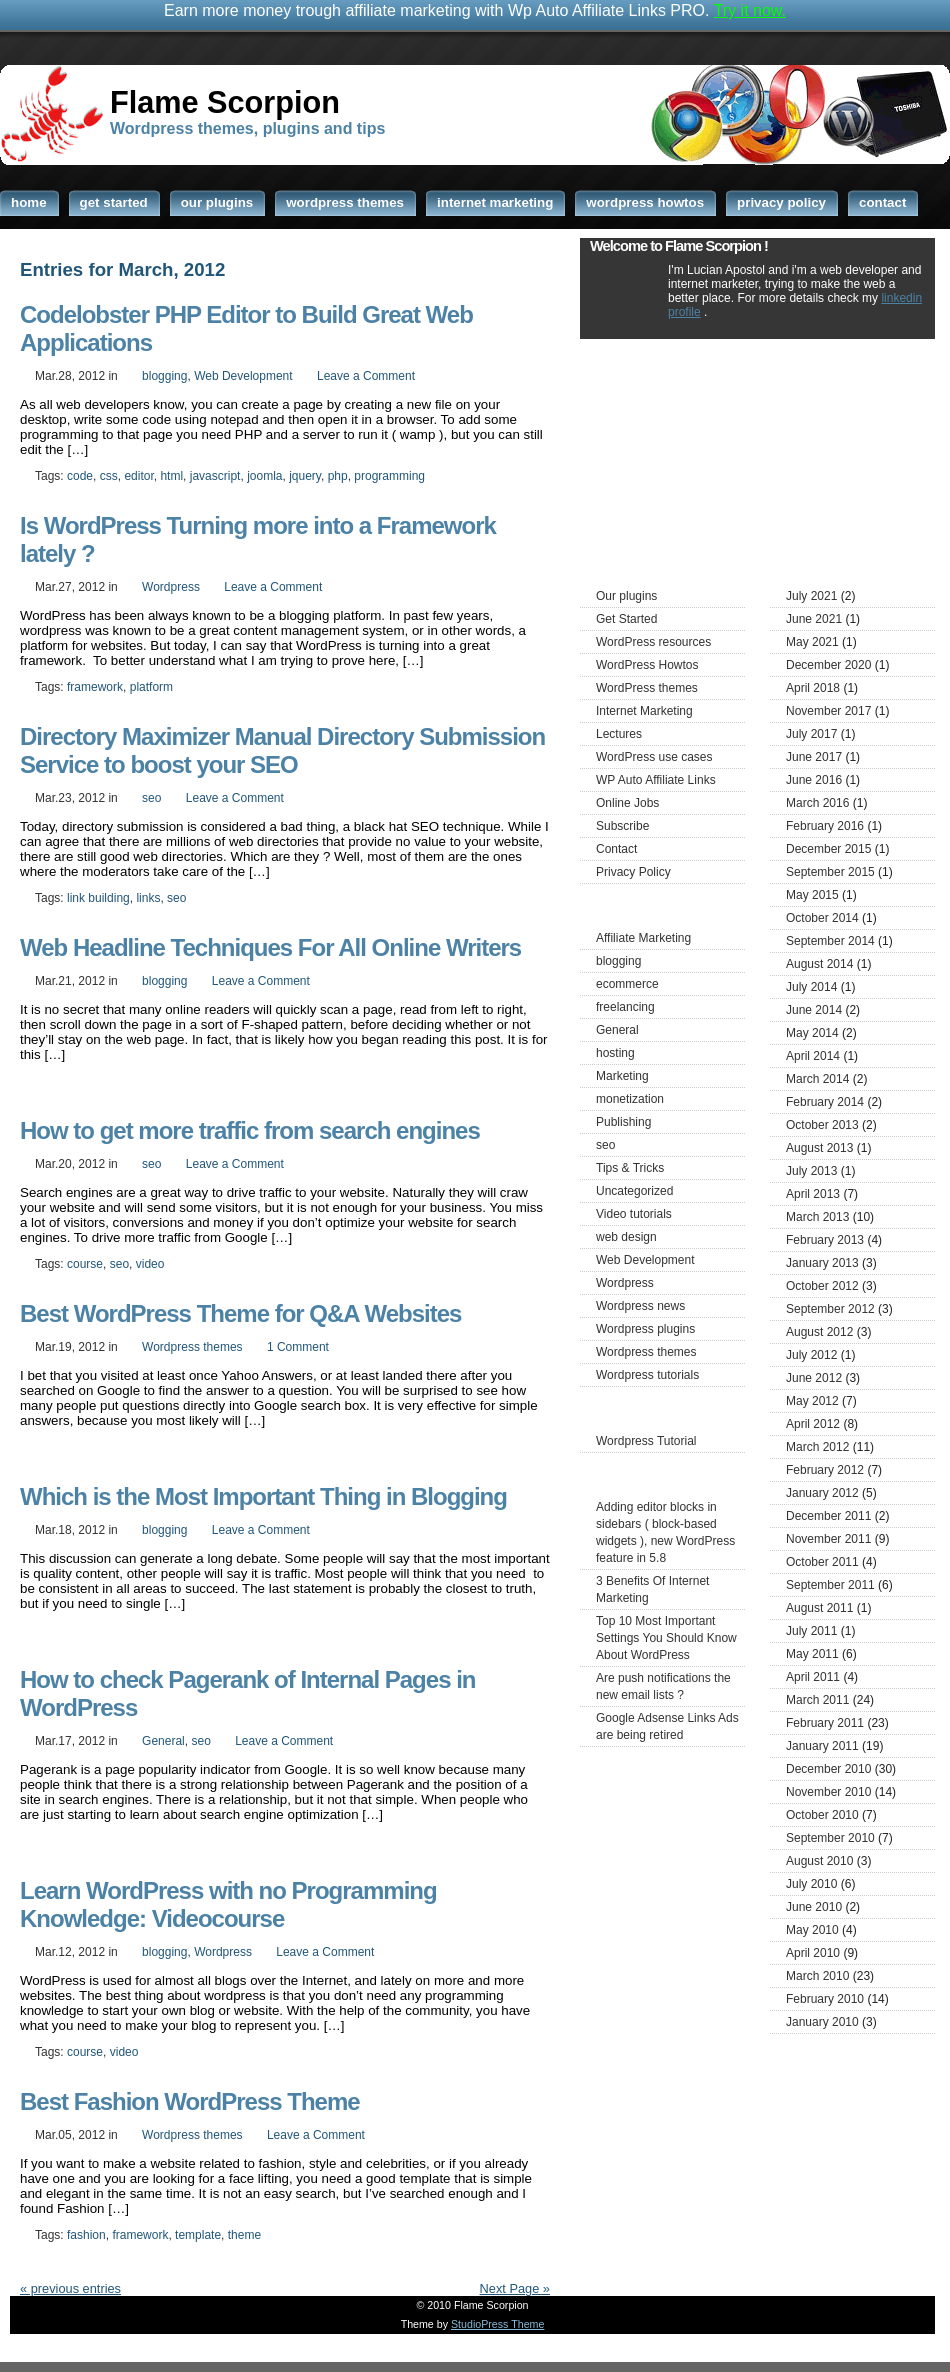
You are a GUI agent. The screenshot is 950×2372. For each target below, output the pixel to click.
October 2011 (822, 1562)
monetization (630, 1099)
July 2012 (811, 1355)
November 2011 (828, 1539)
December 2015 (828, 849)
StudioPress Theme (497, 2324)
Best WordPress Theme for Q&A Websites (240, 1313)
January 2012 (822, 1493)
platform (151, 687)
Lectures (619, 734)
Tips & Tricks (630, 1168)
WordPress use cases (654, 757)
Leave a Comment (366, 376)
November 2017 (828, 711)
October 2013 (822, 1125)
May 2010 (812, 1930)
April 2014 (813, 1056)
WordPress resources (653, 642)
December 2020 (828, 665)
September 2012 (830, 1309)
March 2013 (817, 1217)
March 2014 (817, 1079)
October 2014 (822, 918)
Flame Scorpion (225, 102)
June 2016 (814, 780)
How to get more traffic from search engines (250, 1130)
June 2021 (814, 619)
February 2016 (825, 826)
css (109, 476)
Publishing (623, 1122)
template (198, 2235)
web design (626, 1237)
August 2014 (819, 964)
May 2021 (812, 642)
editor (138, 476)
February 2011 (825, 1723)
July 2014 (811, 987)
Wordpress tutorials (647, 1375)
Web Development (243, 376)
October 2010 (822, 1815)
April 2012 (813, 1424)
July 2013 (811, 1171)
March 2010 (817, 1976)
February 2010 (825, 1999)
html (171, 476)
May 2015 (812, 895)
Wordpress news (640, 1306)
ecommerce (627, 984)
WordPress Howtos (647, 665)
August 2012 (819, 1332)
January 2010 (822, 2022)
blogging (164, 376)
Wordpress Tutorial (646, 1441)
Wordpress (171, 587)
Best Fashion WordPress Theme (190, 2101)
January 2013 (822, 1263)
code (80, 476)
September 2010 (830, 1838)
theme (244, 2235)
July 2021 (811, 596)
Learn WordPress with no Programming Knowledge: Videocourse (228, 1904)
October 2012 (822, 1286)
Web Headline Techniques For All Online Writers (270, 947)
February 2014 (825, 1102)
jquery (305, 476)
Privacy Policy (633, 872)
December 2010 (828, 1769)
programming (389, 476)
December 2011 (828, 1516)
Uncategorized (634, 1191)
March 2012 (817, 1447)
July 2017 (811, 734)
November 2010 (828, 1792)
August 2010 (819, 1861)
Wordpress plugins (645, 1329)
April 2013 (813, 1194)
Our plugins (626, 596)
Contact (616, 849)
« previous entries (70, 2288)
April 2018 (813, 688)
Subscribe (622, 826)
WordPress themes (647, 688)
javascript (215, 476)
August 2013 (819, 1148)
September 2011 (830, 1585)
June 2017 (814, 757)
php (338, 476)
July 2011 (811, 1631)
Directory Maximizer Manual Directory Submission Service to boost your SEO (282, 750)
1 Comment (298, 1347)
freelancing (625, 1007)
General (163, 1741)
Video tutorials (634, 1214)
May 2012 (812, 1401)
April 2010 (813, 1953)
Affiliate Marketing (643, 938)
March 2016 (817, 803)
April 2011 (813, 1677)
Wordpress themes (192, 1347)
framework (95, 687)
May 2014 (812, 1033)
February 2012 (825, 1470)
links (148, 898)
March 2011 (817, 1700)
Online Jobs (627, 803)
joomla (264, 476)
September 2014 (830, 941)
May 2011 (812, 1654)
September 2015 (830, 872)
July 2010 (811, 1884)
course (85, 1264)
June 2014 (814, 1010)
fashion (86, 2235)
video (150, 1264)
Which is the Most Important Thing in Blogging (263, 1496)
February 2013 (825, 1240)
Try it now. (750, 10)
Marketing (622, 1076)
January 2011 (822, 1746)
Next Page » (515, 2288)
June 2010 (814, 1907)
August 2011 (819, 1608)
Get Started (626, 619)
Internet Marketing (644, 711)
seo (151, 798)
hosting (615, 1053)
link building (98, 898)
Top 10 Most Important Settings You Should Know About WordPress (666, 1638)
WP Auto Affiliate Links (656, 780)
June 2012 (814, 1378)
